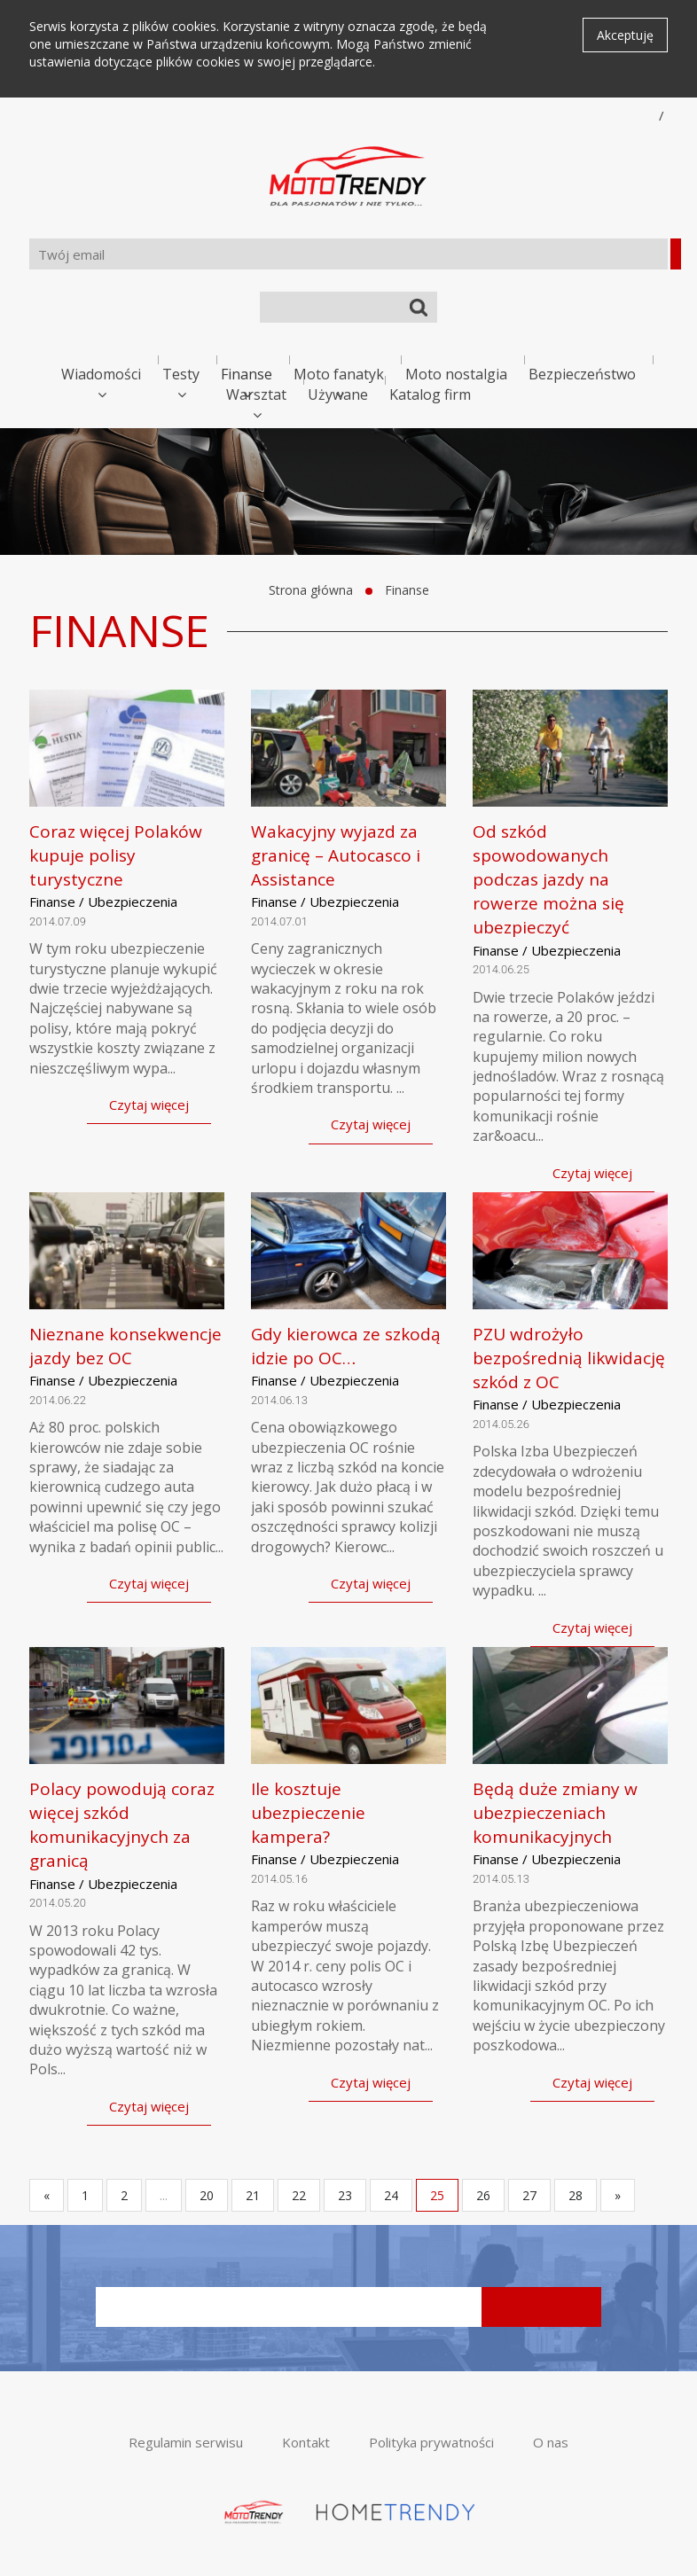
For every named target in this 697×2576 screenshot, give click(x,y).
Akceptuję (625, 35)
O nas (550, 2442)
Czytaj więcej (149, 1104)
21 (253, 2195)
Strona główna (311, 590)
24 (391, 2195)
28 (575, 2195)
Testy (181, 374)
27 (529, 2195)
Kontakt (306, 2442)
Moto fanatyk (339, 374)
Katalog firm (430, 394)
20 (207, 2195)
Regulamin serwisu (186, 2442)
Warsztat (256, 394)
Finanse (246, 374)
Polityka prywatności (431, 2442)
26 (483, 2195)
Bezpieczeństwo (582, 374)
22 (299, 2195)
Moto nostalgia (456, 374)
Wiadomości (101, 374)
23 (345, 2195)
